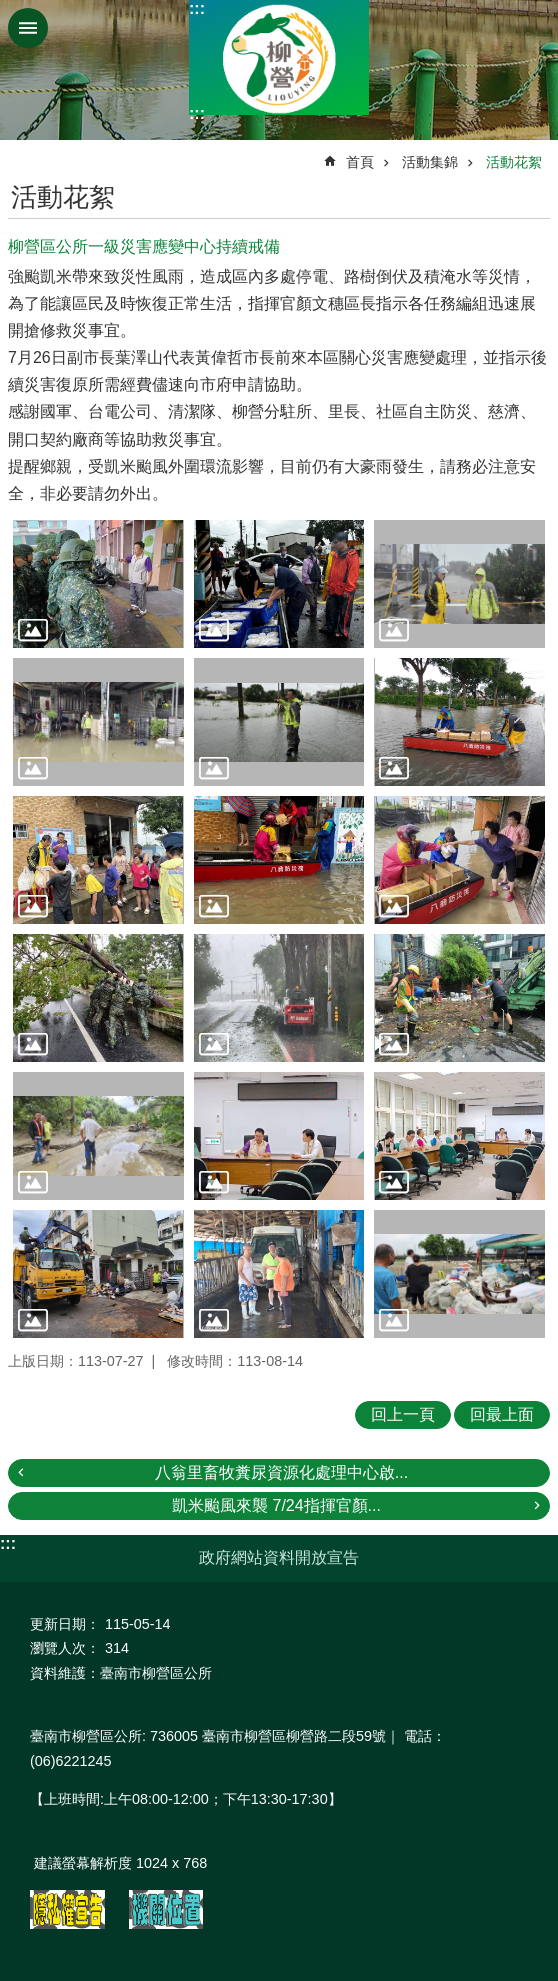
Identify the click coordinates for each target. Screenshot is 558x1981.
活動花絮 (514, 162)
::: (197, 8)
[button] (98, 584)
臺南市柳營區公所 (279, 57)
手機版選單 (28, 28)
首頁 (360, 162)
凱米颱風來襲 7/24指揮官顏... (276, 1505)
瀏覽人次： (65, 1648)
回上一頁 (403, 1414)
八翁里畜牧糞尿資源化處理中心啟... (281, 1472)
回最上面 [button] (502, 1414)
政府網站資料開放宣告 (279, 1557)
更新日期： (65, 1624)
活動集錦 (430, 162)
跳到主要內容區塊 (10, 10)
